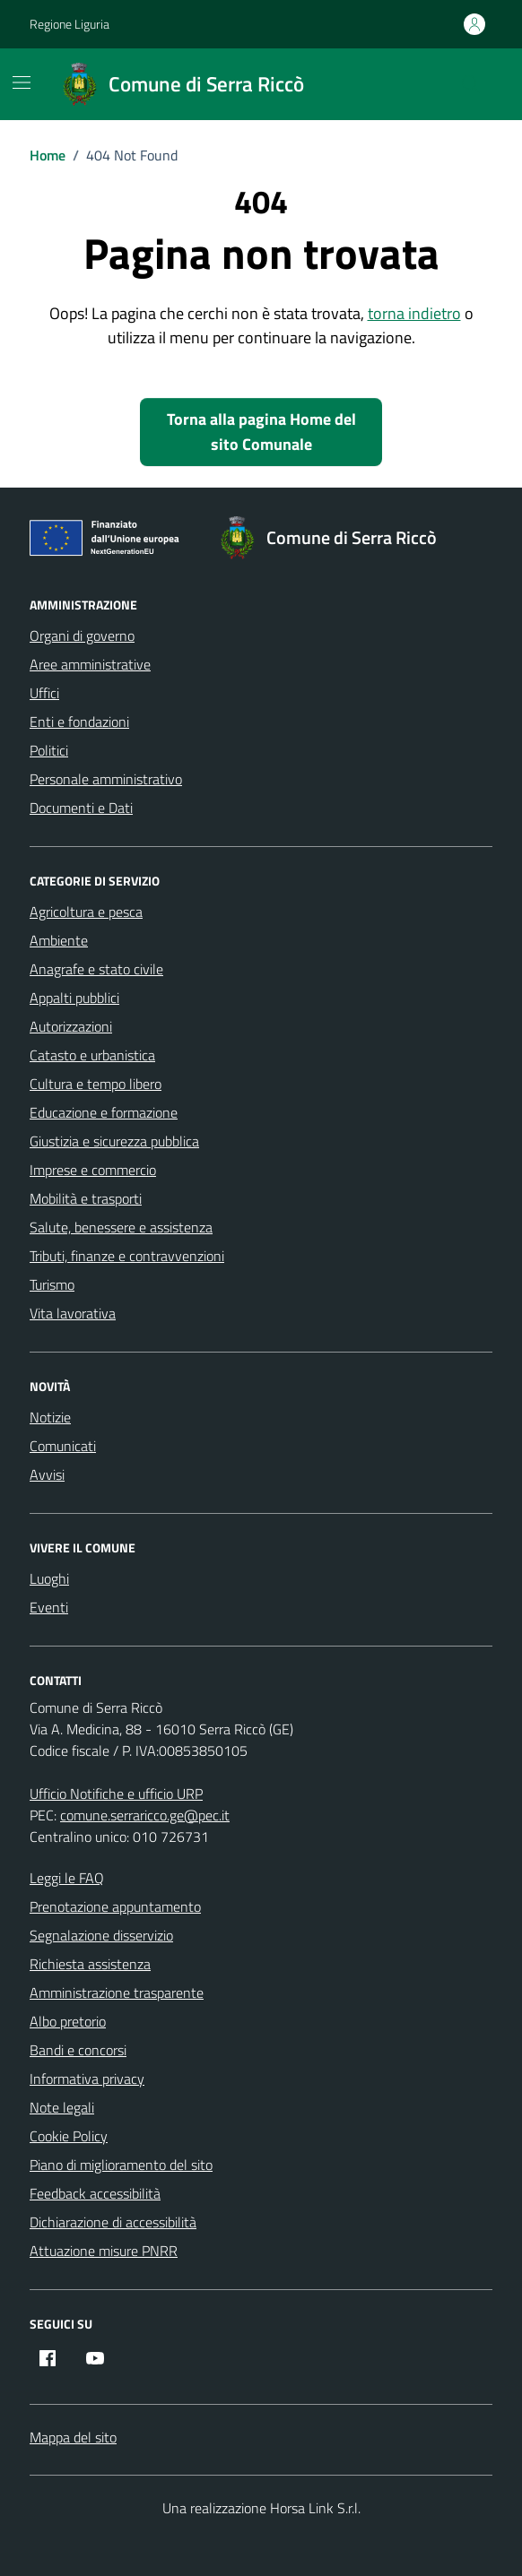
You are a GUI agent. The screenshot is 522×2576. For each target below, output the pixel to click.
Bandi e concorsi (78, 2050)
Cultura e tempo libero (95, 1083)
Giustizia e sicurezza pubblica (114, 1141)
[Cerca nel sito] (470, 84)
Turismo (52, 1284)
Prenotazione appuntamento (115, 1906)
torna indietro (414, 313)
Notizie (50, 1417)
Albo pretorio (68, 2021)
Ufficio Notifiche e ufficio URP (116, 1793)
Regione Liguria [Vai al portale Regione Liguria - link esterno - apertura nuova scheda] (69, 23)
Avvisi (47, 1474)
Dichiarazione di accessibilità (113, 2222)
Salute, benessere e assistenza (121, 1227)
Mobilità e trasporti (86, 1198)
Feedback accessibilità (95, 2193)
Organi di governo (82, 635)
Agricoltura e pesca (86, 911)
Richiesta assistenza (90, 1964)
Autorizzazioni (71, 1026)
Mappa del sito (73, 2437)
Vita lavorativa (73, 1313)
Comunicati (63, 1446)
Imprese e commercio (93, 1169)
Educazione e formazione (104, 1112)
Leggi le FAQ (67, 1878)
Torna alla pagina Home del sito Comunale (261, 431)
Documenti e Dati (81, 807)
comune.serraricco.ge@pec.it (145, 1815)
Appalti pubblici (74, 997)
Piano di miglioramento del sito (121, 2164)
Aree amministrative (90, 664)
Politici (49, 750)
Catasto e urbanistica (92, 1055)
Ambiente (59, 940)
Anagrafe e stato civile (96, 969)
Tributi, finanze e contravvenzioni (127, 1255)
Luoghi (49, 1578)
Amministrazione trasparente (117, 1992)
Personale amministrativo (106, 779)
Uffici (44, 693)
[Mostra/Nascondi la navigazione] (21, 82)
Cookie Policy (69, 2136)
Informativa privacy (87, 2078)
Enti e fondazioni (79, 721)
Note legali (62, 2107)
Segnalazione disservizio (101, 1935)
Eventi (49, 1607)
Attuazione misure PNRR (104, 2250)
